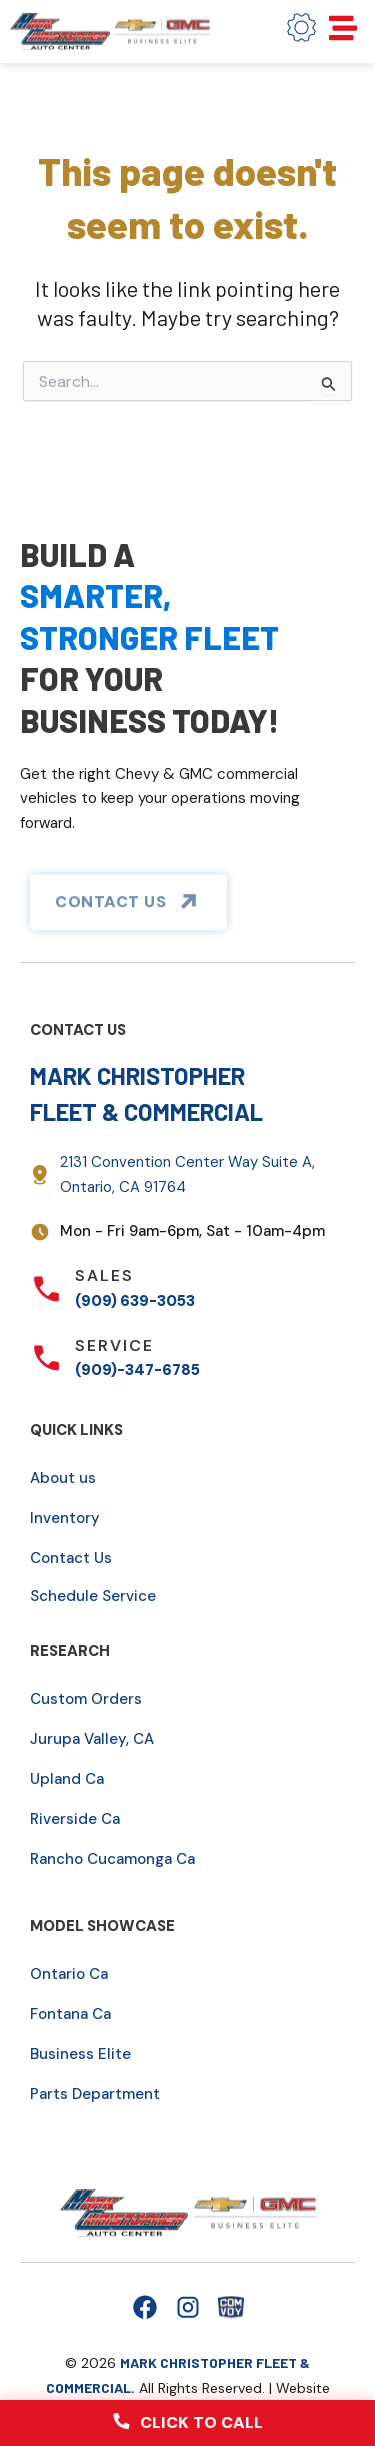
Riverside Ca (75, 1819)
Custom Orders (86, 1699)
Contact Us (71, 1558)
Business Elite (80, 2054)
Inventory (65, 1518)
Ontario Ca (69, 1974)
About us (63, 1478)
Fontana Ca (70, 2014)
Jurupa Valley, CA (92, 1739)
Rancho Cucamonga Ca (112, 1859)
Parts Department (95, 2094)
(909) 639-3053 (135, 1301)
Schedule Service (93, 1596)
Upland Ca (67, 1779)
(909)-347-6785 (137, 1370)
